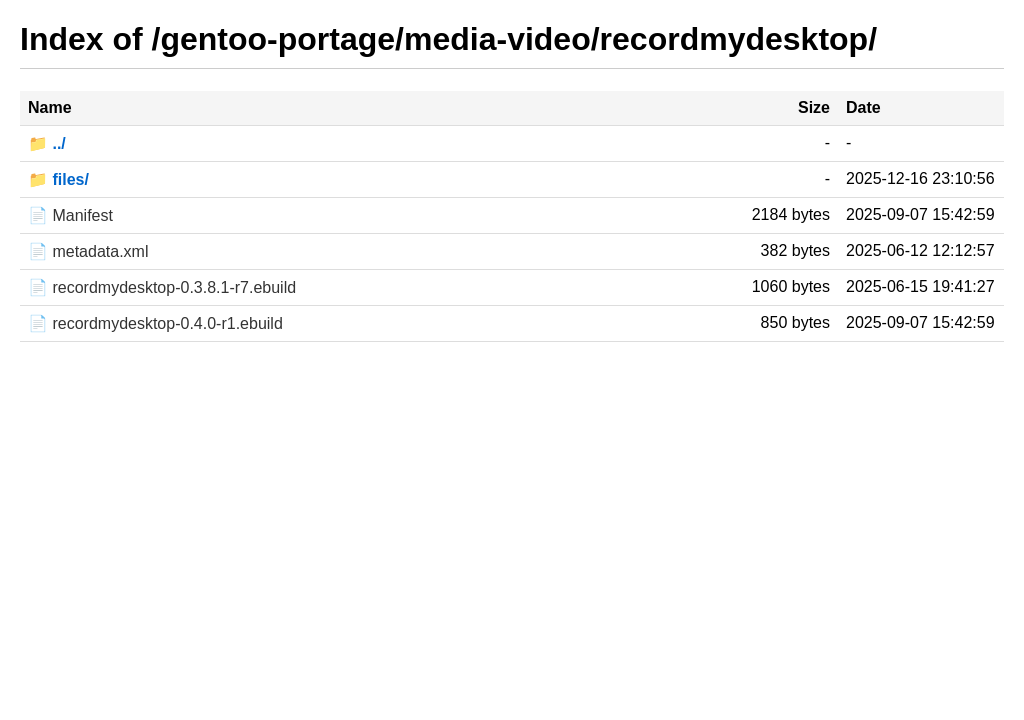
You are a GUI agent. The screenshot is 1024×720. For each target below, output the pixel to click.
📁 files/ (58, 179)
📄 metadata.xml (88, 251)
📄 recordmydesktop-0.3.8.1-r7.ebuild (162, 287)
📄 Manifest (70, 215)
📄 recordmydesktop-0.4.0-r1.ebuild (155, 323)
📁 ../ (47, 143)
